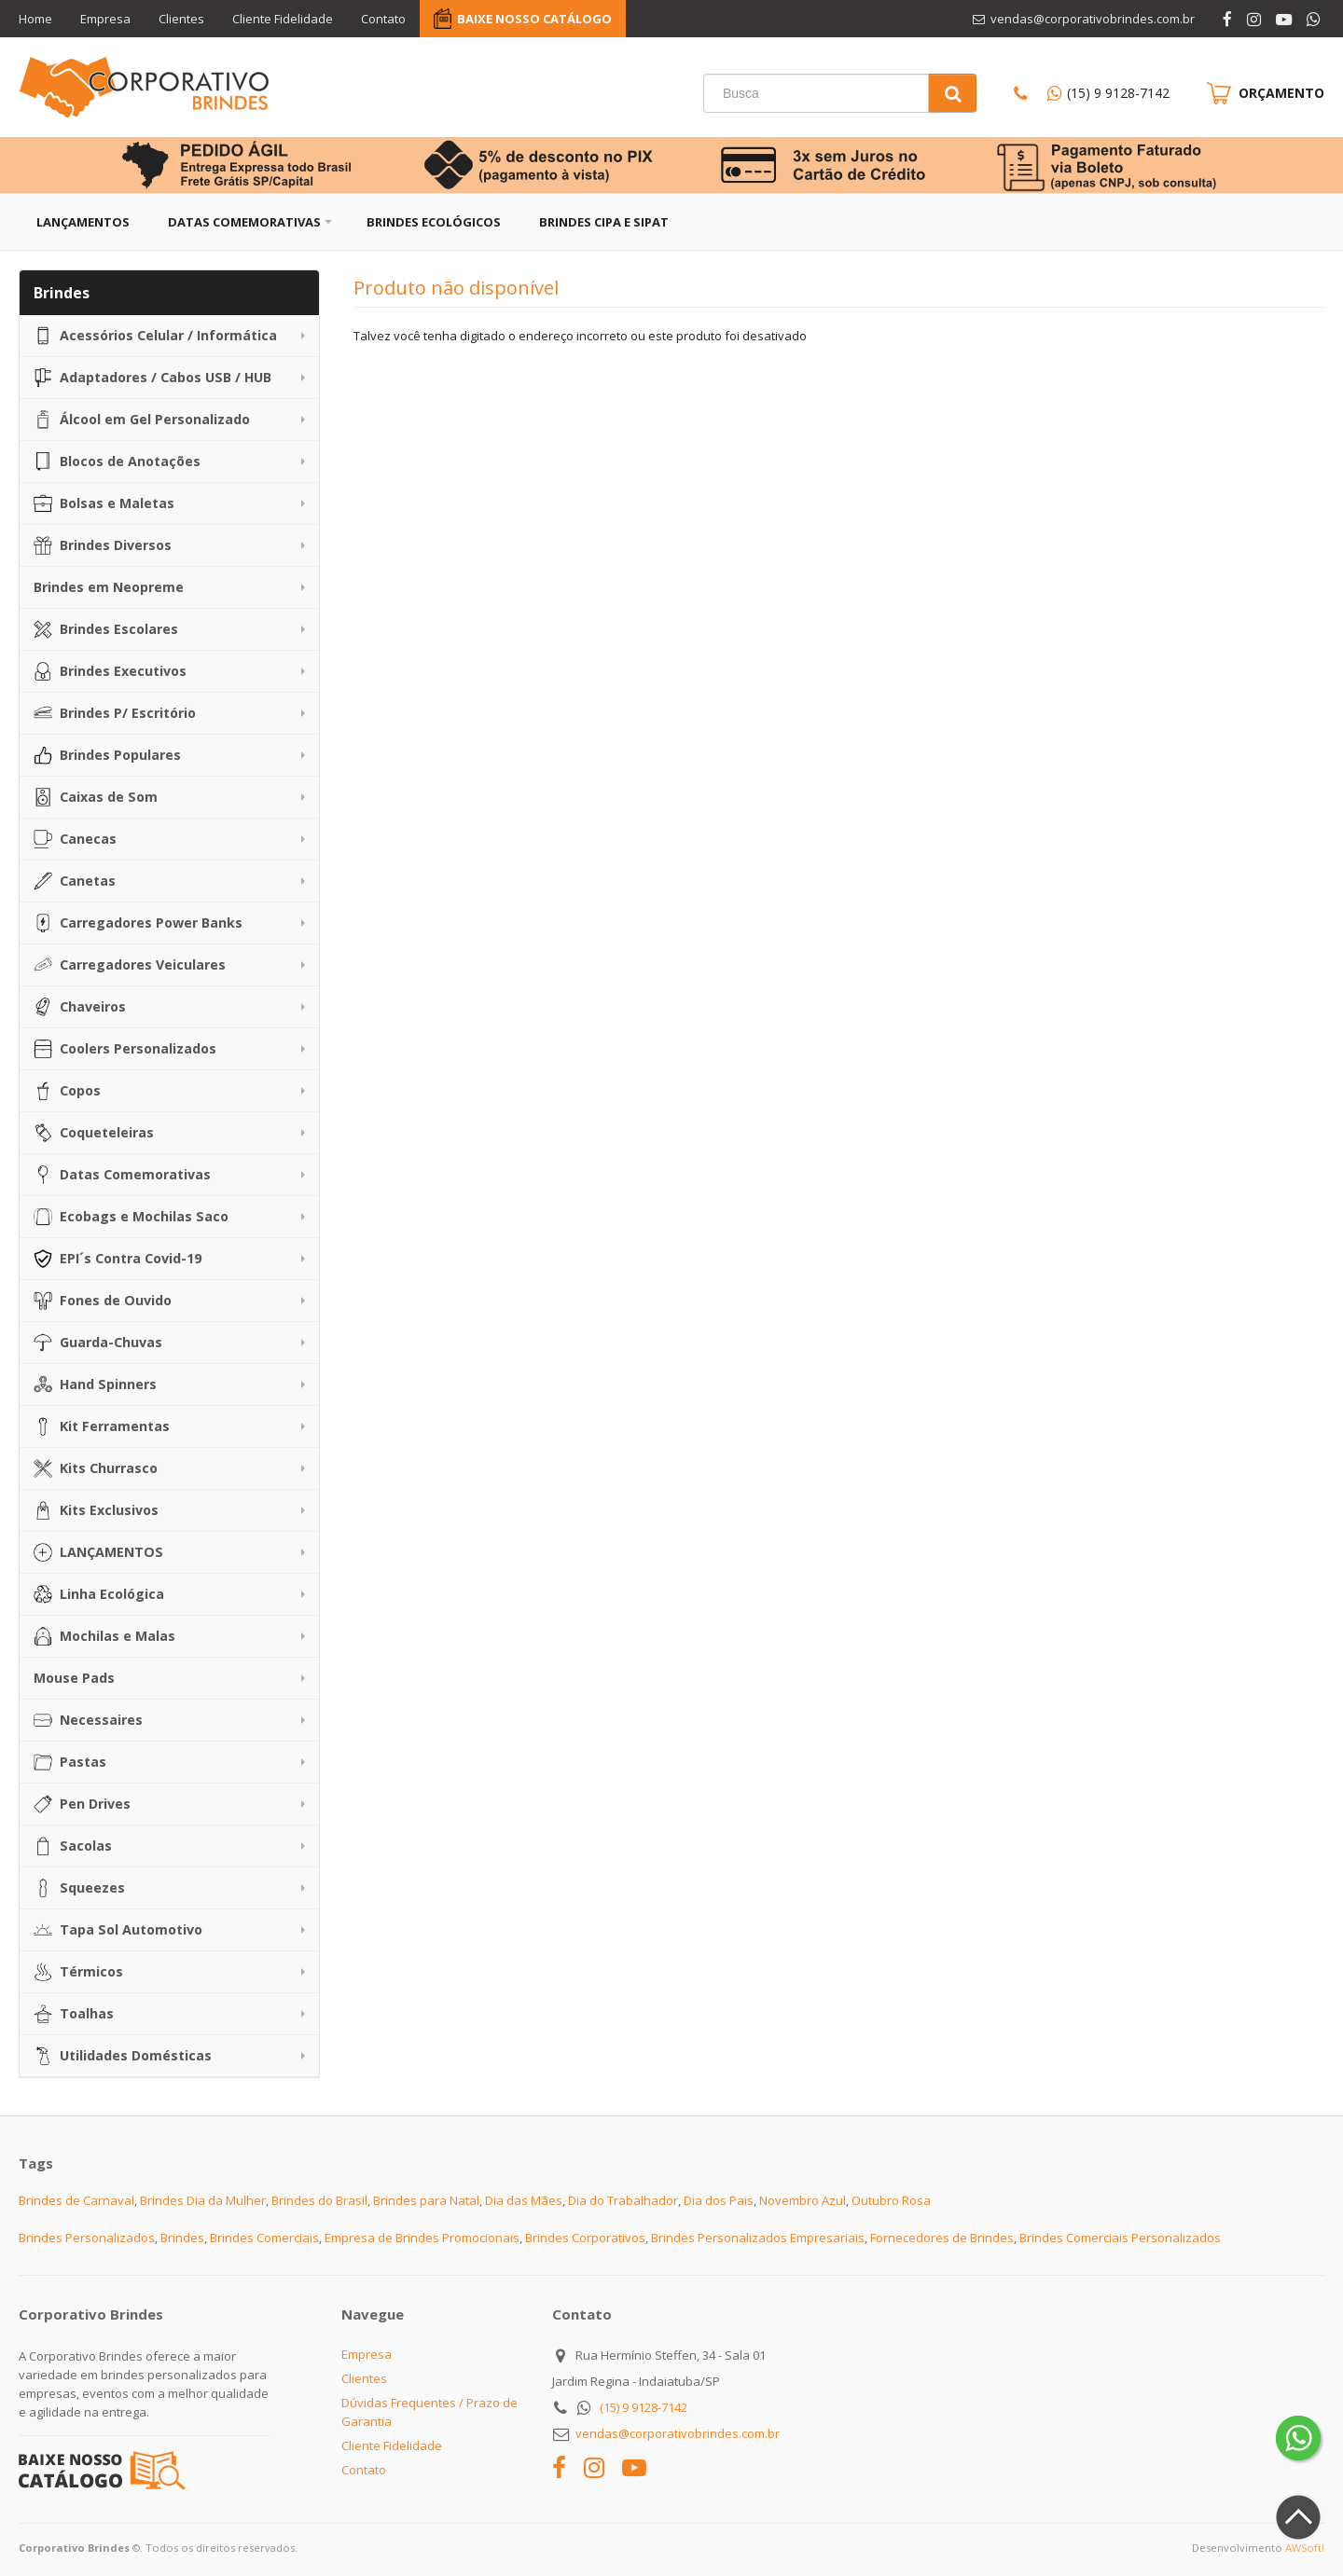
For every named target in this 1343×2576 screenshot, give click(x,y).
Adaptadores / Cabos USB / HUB (152, 377)
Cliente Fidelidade (282, 18)
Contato (383, 18)
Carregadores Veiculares (130, 965)
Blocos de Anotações (117, 461)
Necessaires (88, 1720)
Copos (67, 1090)
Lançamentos (83, 222)
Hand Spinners (95, 1384)
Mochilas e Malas (104, 1636)
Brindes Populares (107, 755)
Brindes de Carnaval (76, 2200)
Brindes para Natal (426, 2200)
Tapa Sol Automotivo (118, 1930)
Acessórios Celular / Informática (155, 335)
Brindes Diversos (103, 545)
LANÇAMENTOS (98, 1552)
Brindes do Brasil (319, 2200)
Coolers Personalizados (125, 1049)
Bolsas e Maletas (104, 503)
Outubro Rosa (891, 2200)
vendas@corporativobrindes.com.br (677, 2433)
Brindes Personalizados (87, 2237)
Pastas (70, 1762)
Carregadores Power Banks (138, 923)
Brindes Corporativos (585, 2237)
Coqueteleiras (94, 1132)
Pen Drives (82, 1804)
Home (35, 18)
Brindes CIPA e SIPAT (604, 222)
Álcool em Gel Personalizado (142, 419)
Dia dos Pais (719, 2200)
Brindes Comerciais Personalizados (1120, 2237)
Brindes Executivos (110, 671)
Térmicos (78, 1972)
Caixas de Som (96, 797)
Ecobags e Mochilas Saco (131, 1216)
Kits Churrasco (96, 1468)
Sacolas (73, 1846)
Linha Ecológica (99, 1594)
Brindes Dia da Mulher (203, 2200)
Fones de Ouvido (103, 1300)
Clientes (181, 18)
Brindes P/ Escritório (115, 713)
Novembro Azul (802, 2200)
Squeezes (79, 1888)
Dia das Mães (523, 2200)
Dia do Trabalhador (623, 2200)
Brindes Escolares (106, 629)
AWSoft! (1304, 2548)
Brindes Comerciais (264, 2237)
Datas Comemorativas (244, 222)
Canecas (75, 839)
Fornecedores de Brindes (942, 2237)
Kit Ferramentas (102, 1426)
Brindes (182, 2237)
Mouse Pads (74, 1678)
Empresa (105, 18)
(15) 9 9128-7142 (1118, 93)
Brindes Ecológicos (434, 222)
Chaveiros (80, 1007)
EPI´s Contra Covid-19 (117, 1258)
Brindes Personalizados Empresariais (758, 2237)
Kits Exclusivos (96, 1510)
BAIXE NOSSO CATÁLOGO (534, 18)
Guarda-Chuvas (98, 1342)
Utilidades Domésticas (123, 2055)
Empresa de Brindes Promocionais (422, 2237)
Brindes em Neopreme (109, 587)
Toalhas (74, 2013)
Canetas (75, 881)
